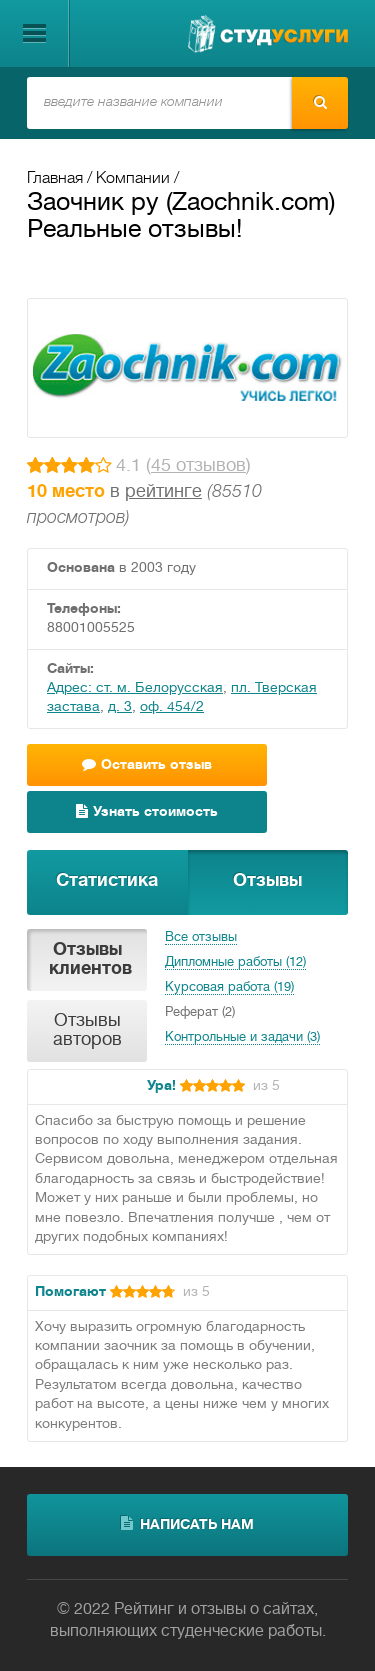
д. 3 (120, 707)
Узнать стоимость (147, 811)
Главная (55, 179)
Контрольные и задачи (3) (242, 1038)
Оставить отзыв (147, 764)
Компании (133, 179)
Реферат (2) (200, 1013)
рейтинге (163, 492)
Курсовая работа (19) (229, 988)
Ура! (161, 1086)
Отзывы (267, 881)
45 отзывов (198, 466)
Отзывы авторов (87, 1031)
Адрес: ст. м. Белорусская (135, 688)
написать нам (187, 1524)
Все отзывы (201, 938)
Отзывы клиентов (90, 960)
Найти (320, 102)
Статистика (107, 881)
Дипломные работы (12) (235, 963)
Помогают (70, 1292)
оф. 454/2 (172, 707)
